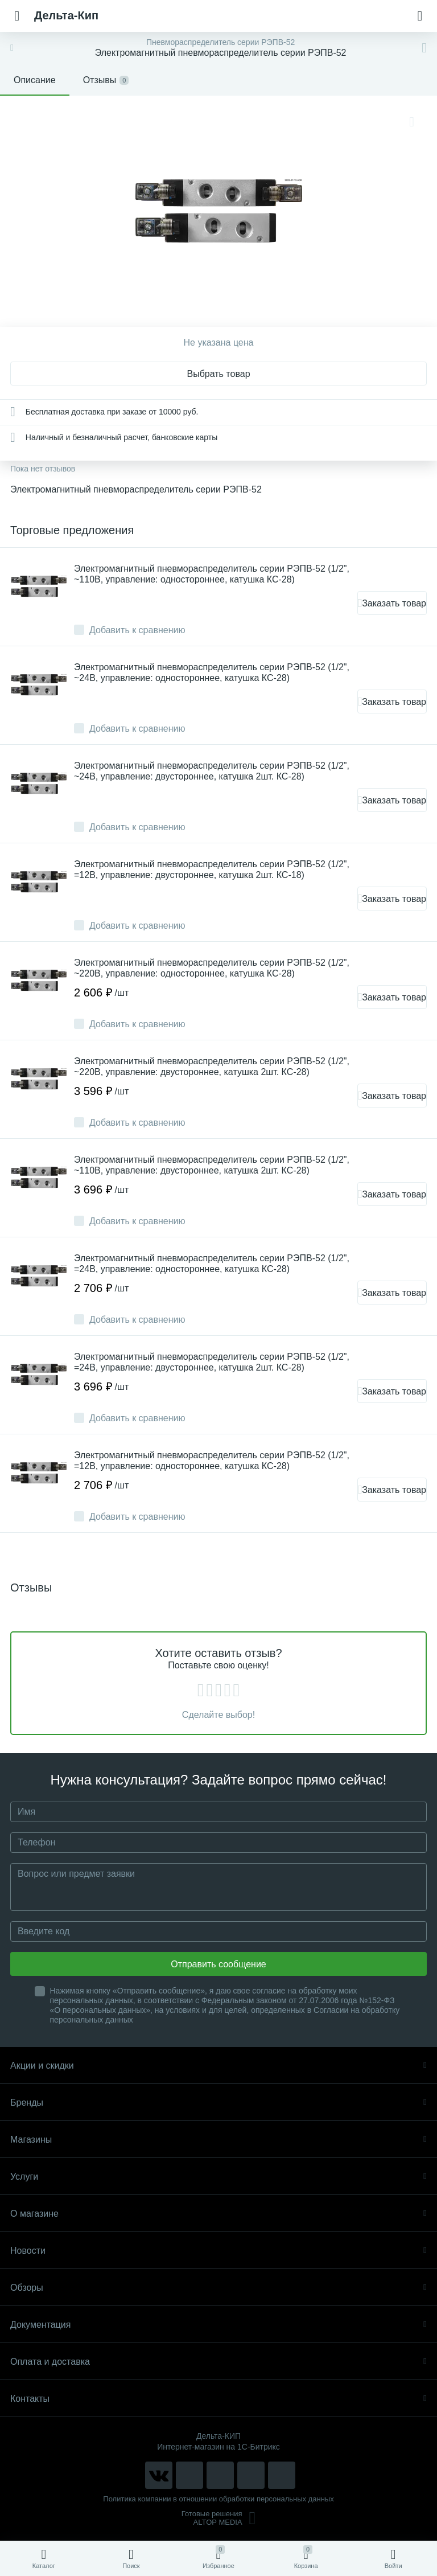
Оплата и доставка (218, 2361)
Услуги (218, 2176)
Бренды (218, 2102)
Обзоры (218, 2287)
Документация (218, 2324)
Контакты (218, 2398)
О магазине (218, 2213)
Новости (218, 2250)
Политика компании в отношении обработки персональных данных (218, 2499)
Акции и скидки (218, 2065)
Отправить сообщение (218, 1964)
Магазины (218, 2139)
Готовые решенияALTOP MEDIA (219, 2518)
